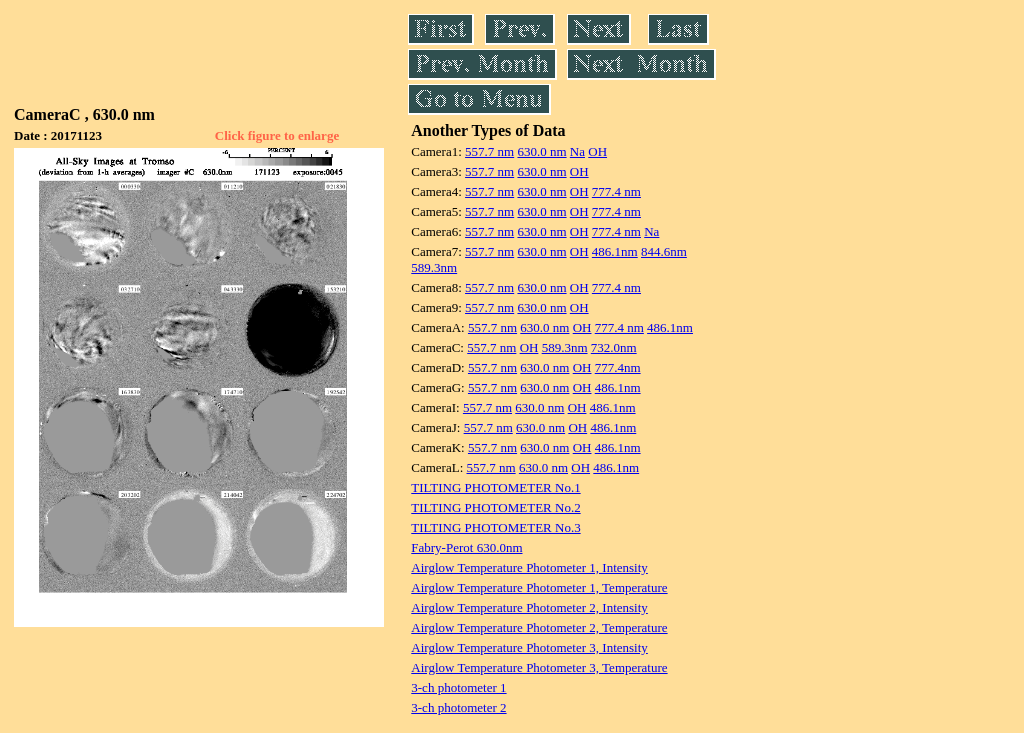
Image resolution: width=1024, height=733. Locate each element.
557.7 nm (489, 151)
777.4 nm (616, 191)
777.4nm (618, 367)
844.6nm (664, 251)
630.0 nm (541, 151)
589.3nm (434, 267)
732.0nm (614, 347)
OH (597, 151)
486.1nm (615, 251)
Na (577, 151)
